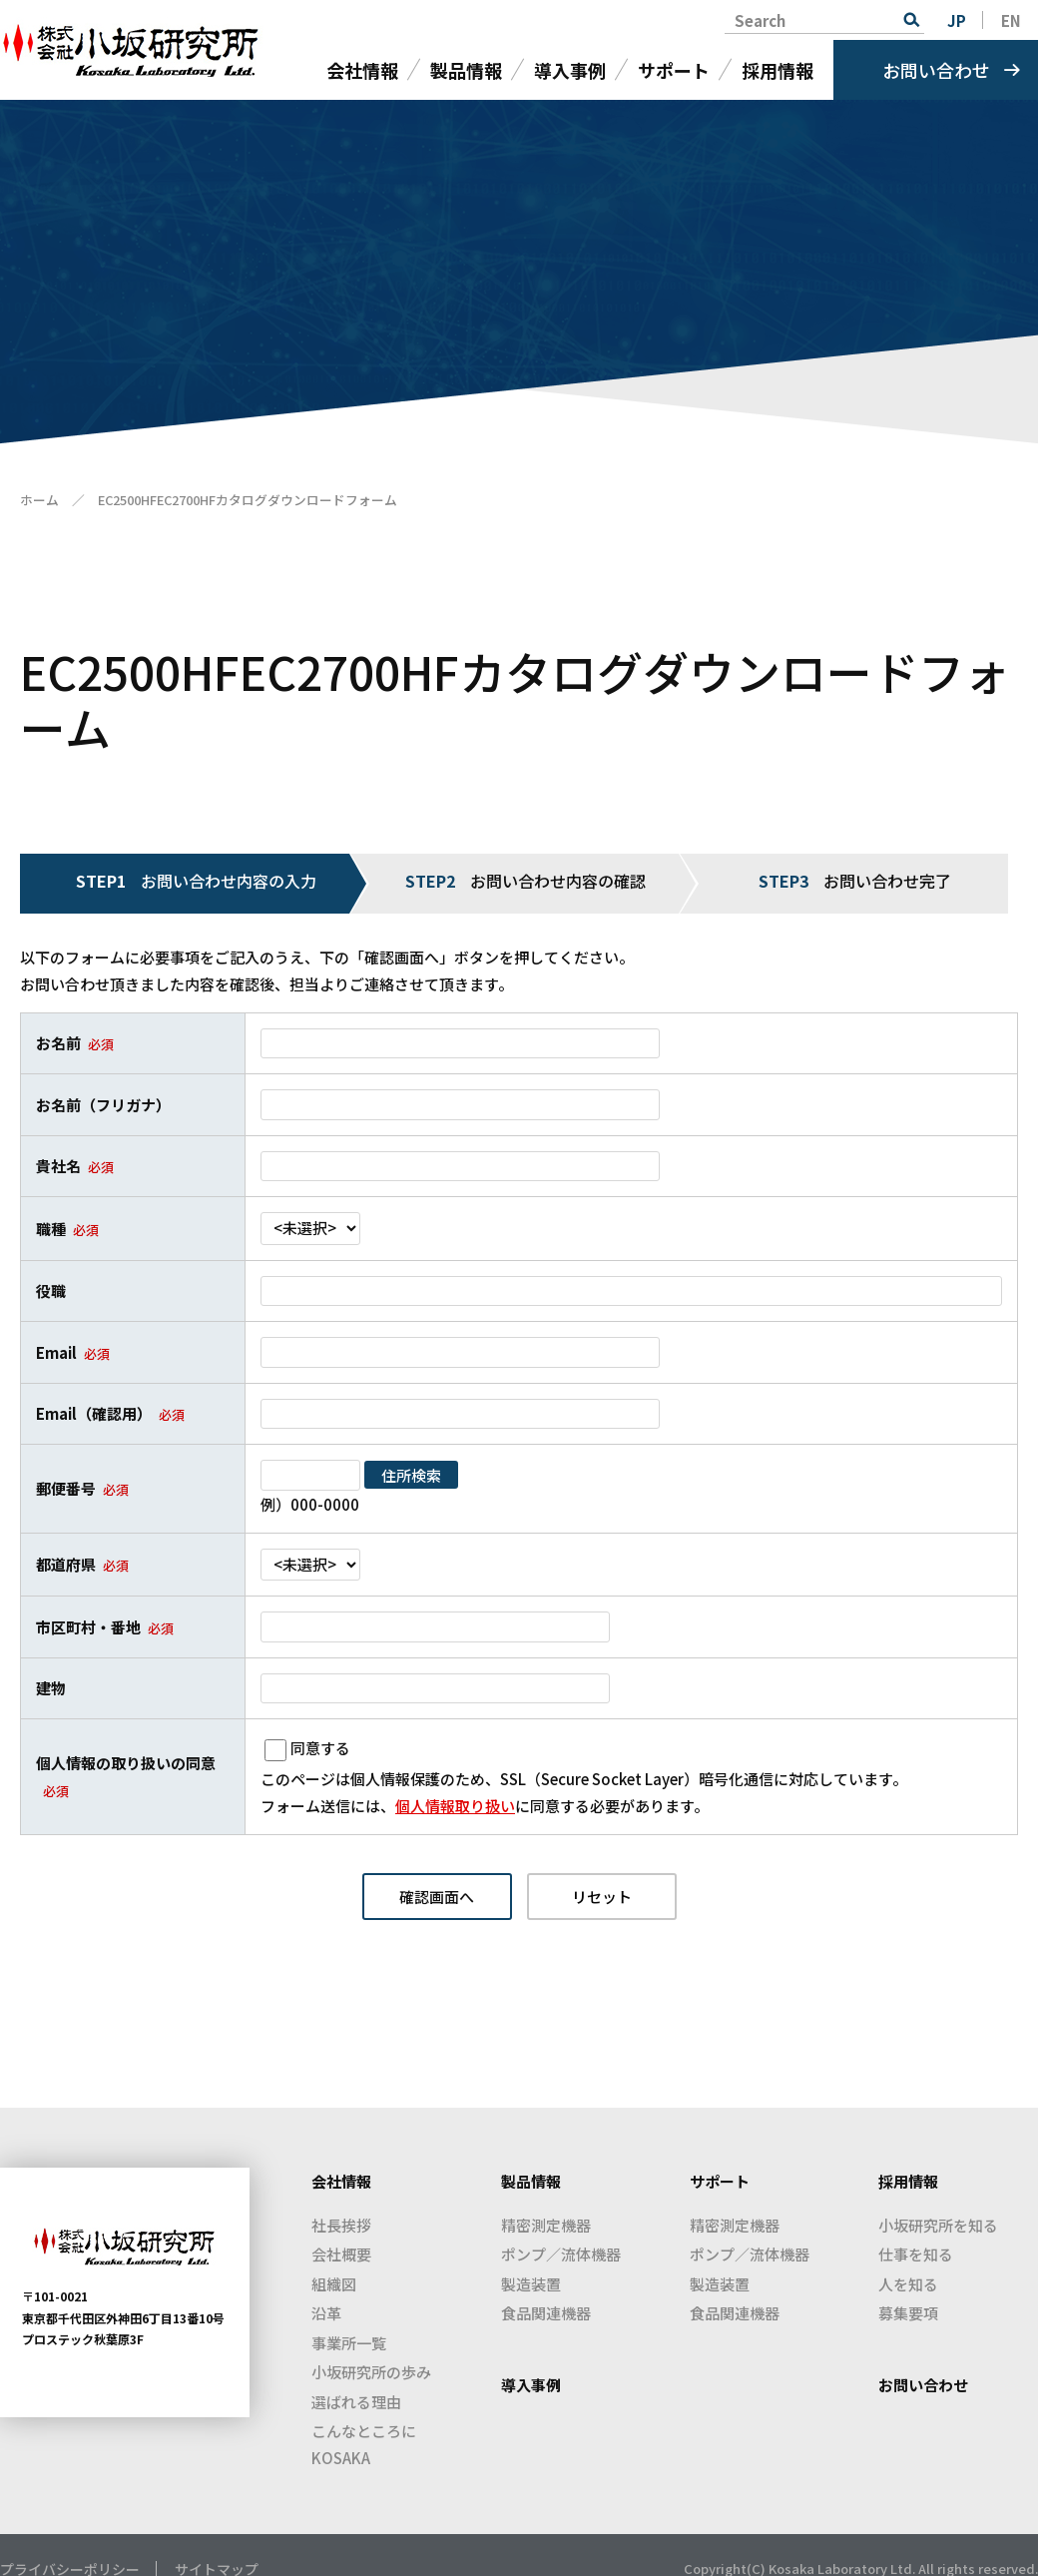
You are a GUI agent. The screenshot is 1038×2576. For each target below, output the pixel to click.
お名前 (58, 1042)
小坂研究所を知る (938, 2225)
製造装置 (531, 2283)
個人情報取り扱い (455, 1805)
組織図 (333, 2283)
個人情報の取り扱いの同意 (126, 1762)
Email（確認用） (94, 1413)
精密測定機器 (546, 2225)
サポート (674, 70)
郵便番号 (66, 1488)
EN (1011, 20)
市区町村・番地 (88, 1626)
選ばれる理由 (356, 2401)
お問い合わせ (936, 70)
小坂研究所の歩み (371, 2371)
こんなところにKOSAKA (363, 2444)
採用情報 (777, 70)
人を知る (908, 2283)
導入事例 (570, 70)
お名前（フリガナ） (103, 1104)
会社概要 (341, 2254)
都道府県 (66, 1564)
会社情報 (362, 70)
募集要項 (908, 2312)
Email (56, 1352)
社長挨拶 (341, 2225)
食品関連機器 (546, 2312)
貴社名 (58, 1165)
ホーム (39, 499)
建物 (51, 1687)
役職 (51, 1290)
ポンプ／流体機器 (561, 2254)
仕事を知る (915, 2254)
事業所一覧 (348, 2342)
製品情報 (466, 70)
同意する (320, 1747)
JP (956, 20)
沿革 (326, 2312)
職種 (51, 1228)
